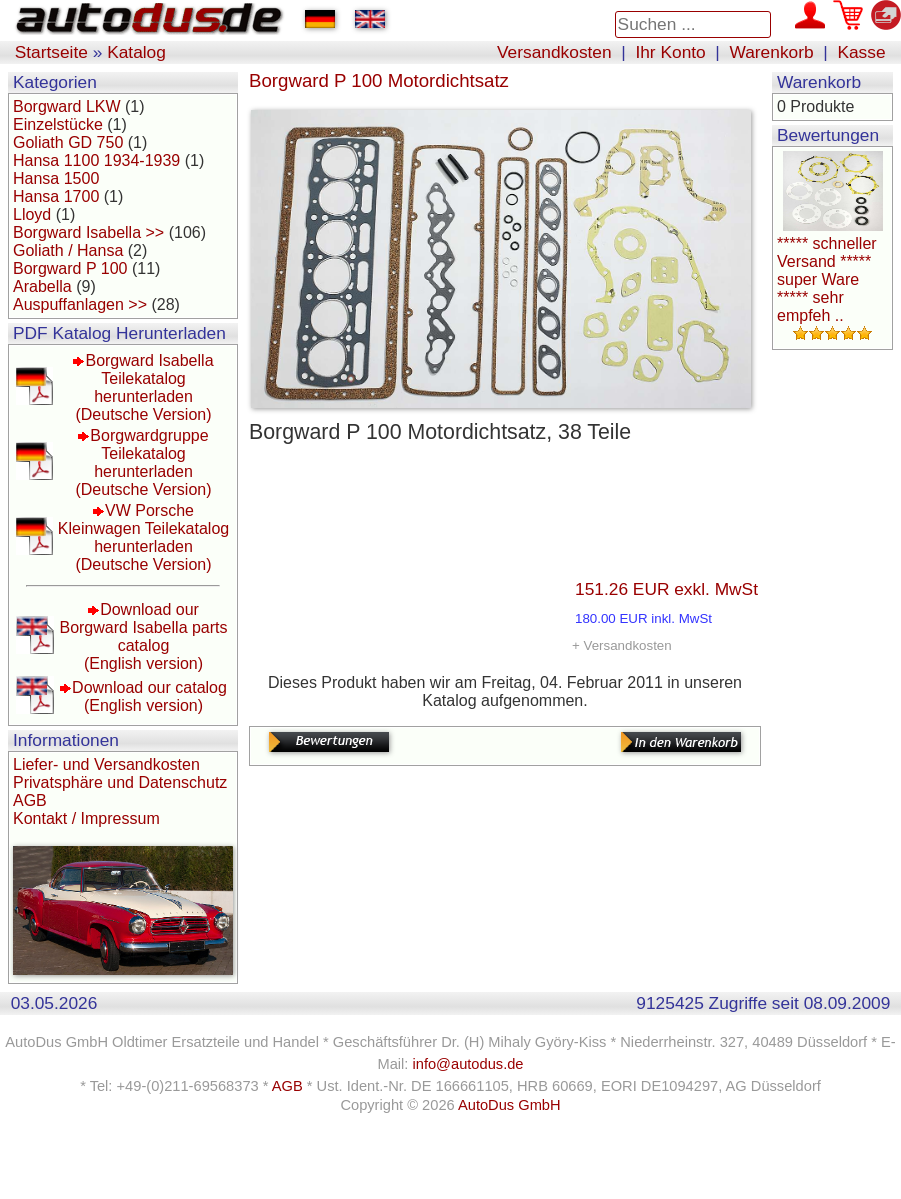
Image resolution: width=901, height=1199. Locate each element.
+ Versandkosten (622, 645)
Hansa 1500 (56, 178)
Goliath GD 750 (68, 142)
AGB (30, 800)
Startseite (51, 52)
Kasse (861, 52)
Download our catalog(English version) (149, 696)
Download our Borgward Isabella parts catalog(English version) (143, 636)
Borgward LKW (67, 106)
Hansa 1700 (56, 196)
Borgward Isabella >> (88, 232)
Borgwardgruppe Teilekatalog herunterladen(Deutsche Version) (143, 462)
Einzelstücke (58, 124)
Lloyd (32, 214)
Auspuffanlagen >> (80, 304)
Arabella (42, 286)
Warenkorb (772, 52)
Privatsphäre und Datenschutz (120, 782)
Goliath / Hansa (68, 250)
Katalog (136, 52)
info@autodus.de (467, 1064)
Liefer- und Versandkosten (106, 764)
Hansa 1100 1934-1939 (96, 160)
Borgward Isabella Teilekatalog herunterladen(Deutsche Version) (144, 387)
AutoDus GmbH (509, 1105)
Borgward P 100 (70, 268)
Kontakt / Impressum (86, 818)
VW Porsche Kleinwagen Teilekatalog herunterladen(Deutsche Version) (143, 537)
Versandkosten (554, 52)
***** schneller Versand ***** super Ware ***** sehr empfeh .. (827, 279)
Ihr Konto (670, 52)
